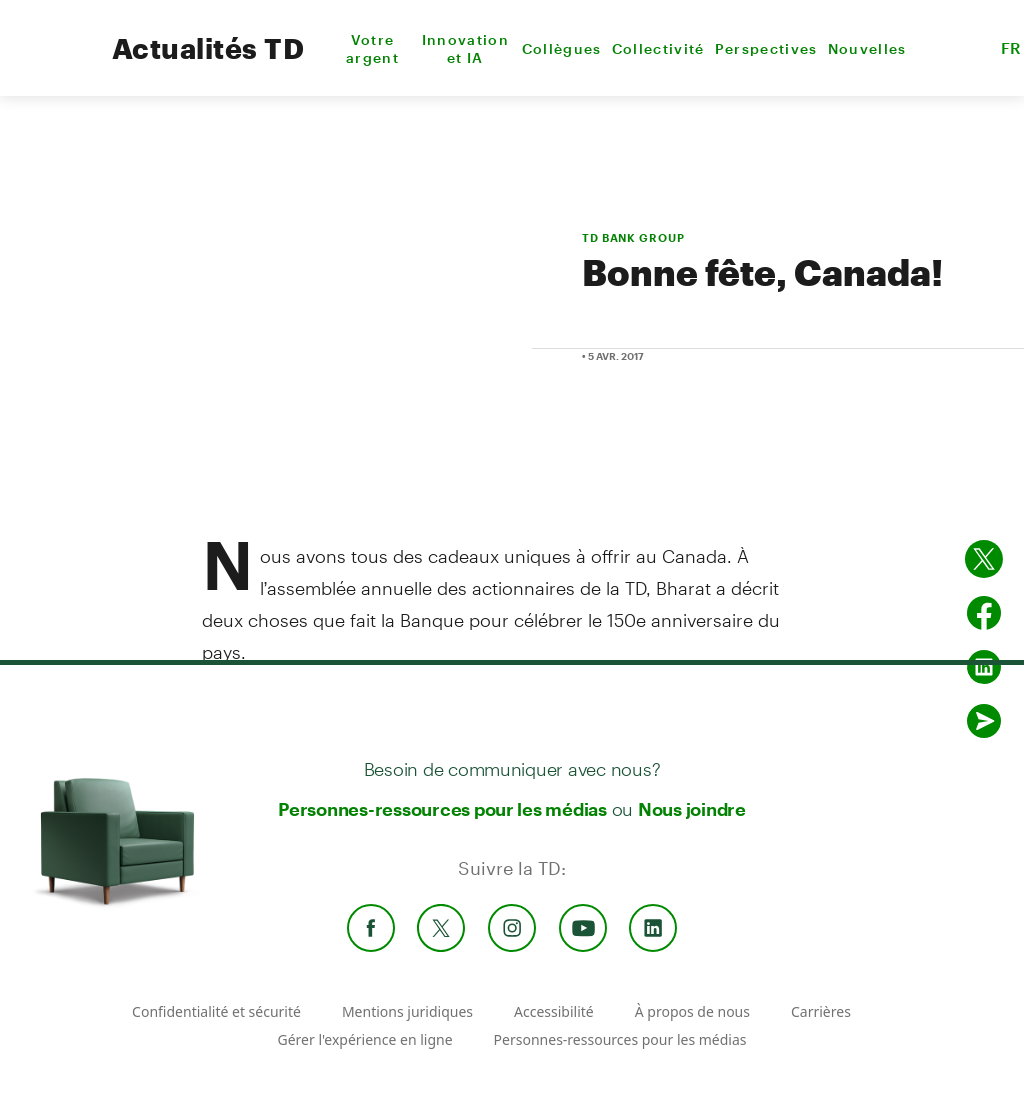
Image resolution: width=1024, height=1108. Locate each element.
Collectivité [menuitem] (658, 48)
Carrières (821, 1011)
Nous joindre (692, 809)
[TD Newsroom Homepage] (51, 65)
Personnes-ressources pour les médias (442, 809)
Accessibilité (554, 1011)
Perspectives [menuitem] (766, 48)
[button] (960, 48)
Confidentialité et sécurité (216, 1011)
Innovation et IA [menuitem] (465, 48)
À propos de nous (692, 1011)
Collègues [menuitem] (562, 48)
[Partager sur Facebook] (984, 613)
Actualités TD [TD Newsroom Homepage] (208, 48)
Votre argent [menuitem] (372, 48)
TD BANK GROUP (633, 237)
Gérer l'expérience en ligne (364, 1039)
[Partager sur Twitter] (984, 559)
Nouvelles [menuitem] (867, 48)
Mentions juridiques (407, 1011)
